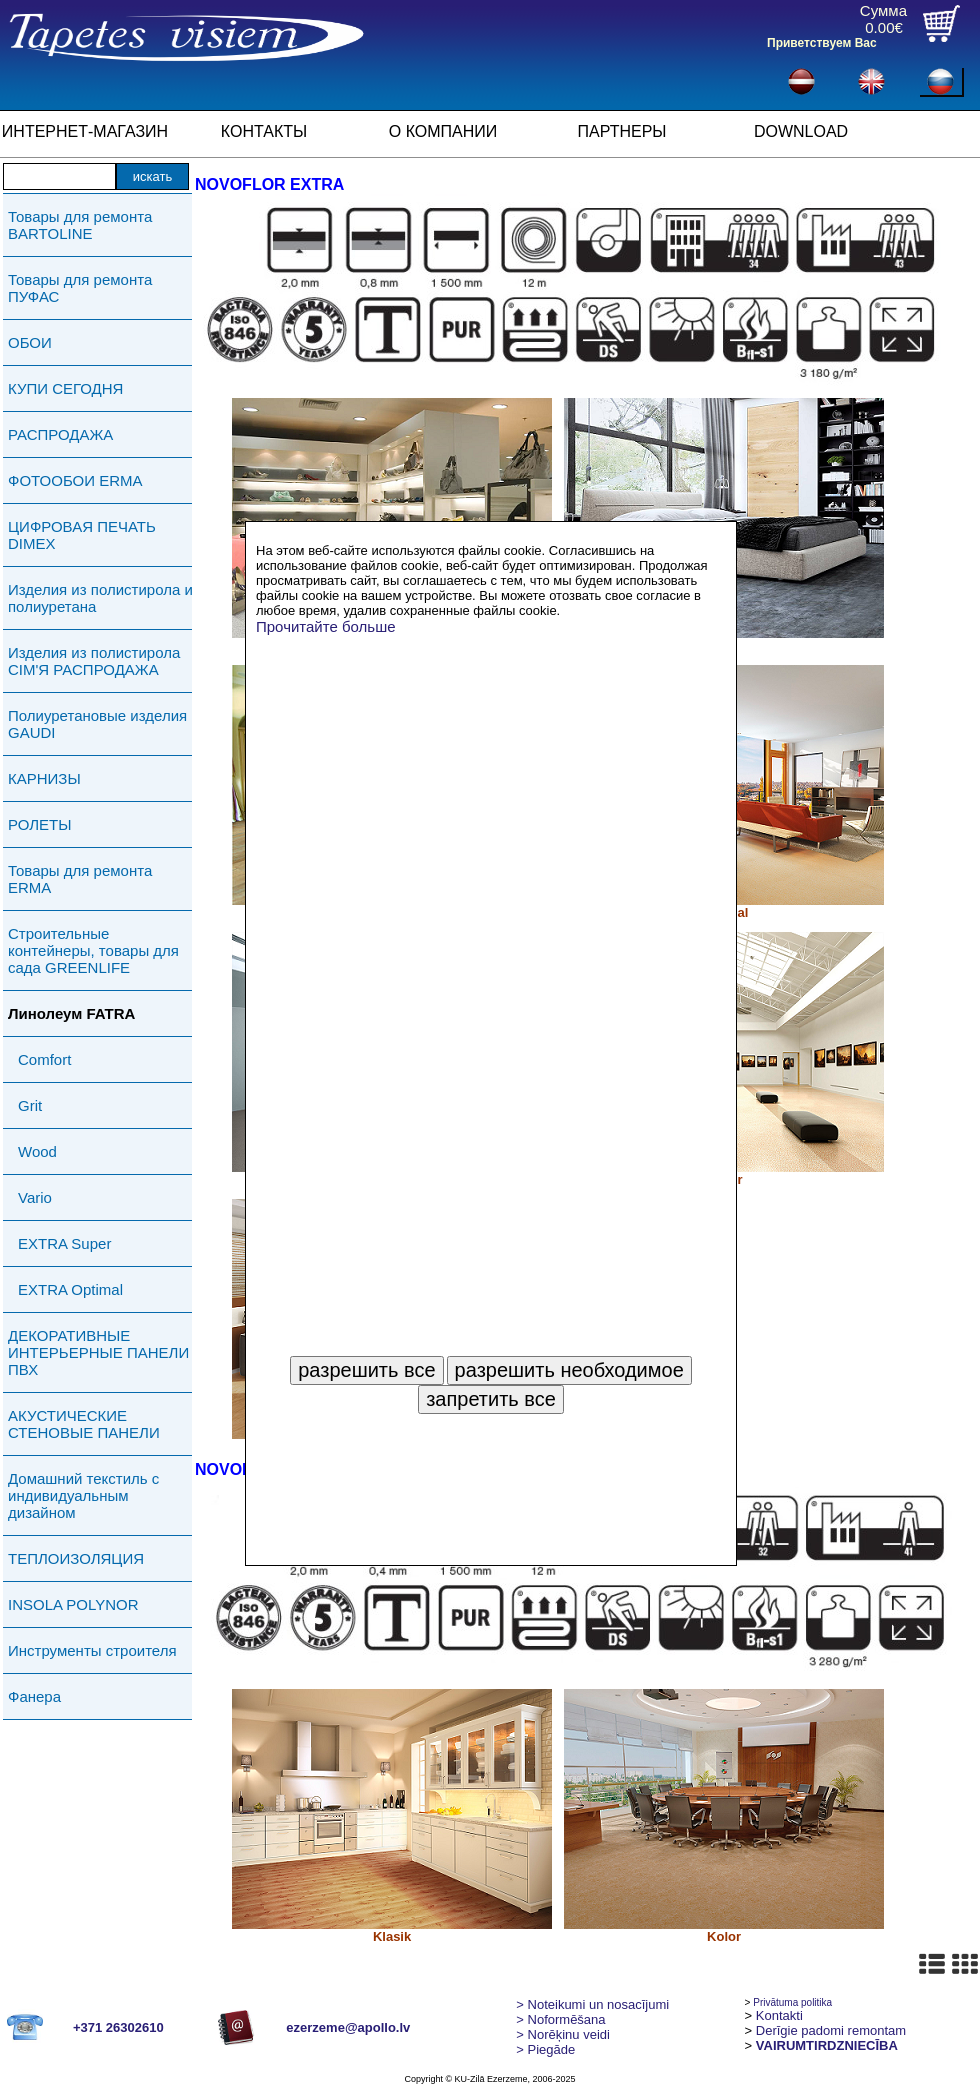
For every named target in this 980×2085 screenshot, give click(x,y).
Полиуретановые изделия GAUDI (97, 724)
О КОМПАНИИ (443, 131)
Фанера (34, 1696)
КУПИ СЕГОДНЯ (65, 388)
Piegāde (545, 2049)
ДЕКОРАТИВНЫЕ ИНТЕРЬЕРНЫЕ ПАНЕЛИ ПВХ (98, 1352)
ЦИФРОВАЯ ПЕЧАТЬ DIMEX (82, 535)
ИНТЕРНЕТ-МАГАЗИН (85, 131)
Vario (35, 1197)
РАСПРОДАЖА (60, 434)
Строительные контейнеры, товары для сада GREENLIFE (93, 950)
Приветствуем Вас (822, 43)
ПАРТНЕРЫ (622, 131)
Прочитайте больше (326, 626)
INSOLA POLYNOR (73, 1604)
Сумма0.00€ (883, 19)
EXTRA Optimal (70, 1289)
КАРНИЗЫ (44, 778)
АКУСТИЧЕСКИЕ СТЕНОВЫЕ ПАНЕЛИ (84, 1424)
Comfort (44, 1059)
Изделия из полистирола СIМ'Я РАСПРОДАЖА (94, 661)
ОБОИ (30, 342)
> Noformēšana (560, 2019)
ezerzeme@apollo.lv (348, 2027)
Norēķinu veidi (563, 2034)
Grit (30, 1105)
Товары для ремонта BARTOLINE (80, 225)
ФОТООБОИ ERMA (75, 480)
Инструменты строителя (92, 1650)
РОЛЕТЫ (39, 824)
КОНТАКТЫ (264, 131)
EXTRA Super (64, 1243)
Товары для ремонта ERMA (80, 879)
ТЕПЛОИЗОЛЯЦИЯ (76, 1558)
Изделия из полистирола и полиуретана (100, 598)
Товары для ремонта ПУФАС (80, 288)
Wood (37, 1151)
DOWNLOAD (801, 131)
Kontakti (779, 2015)
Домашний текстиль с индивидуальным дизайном (83, 1495)
